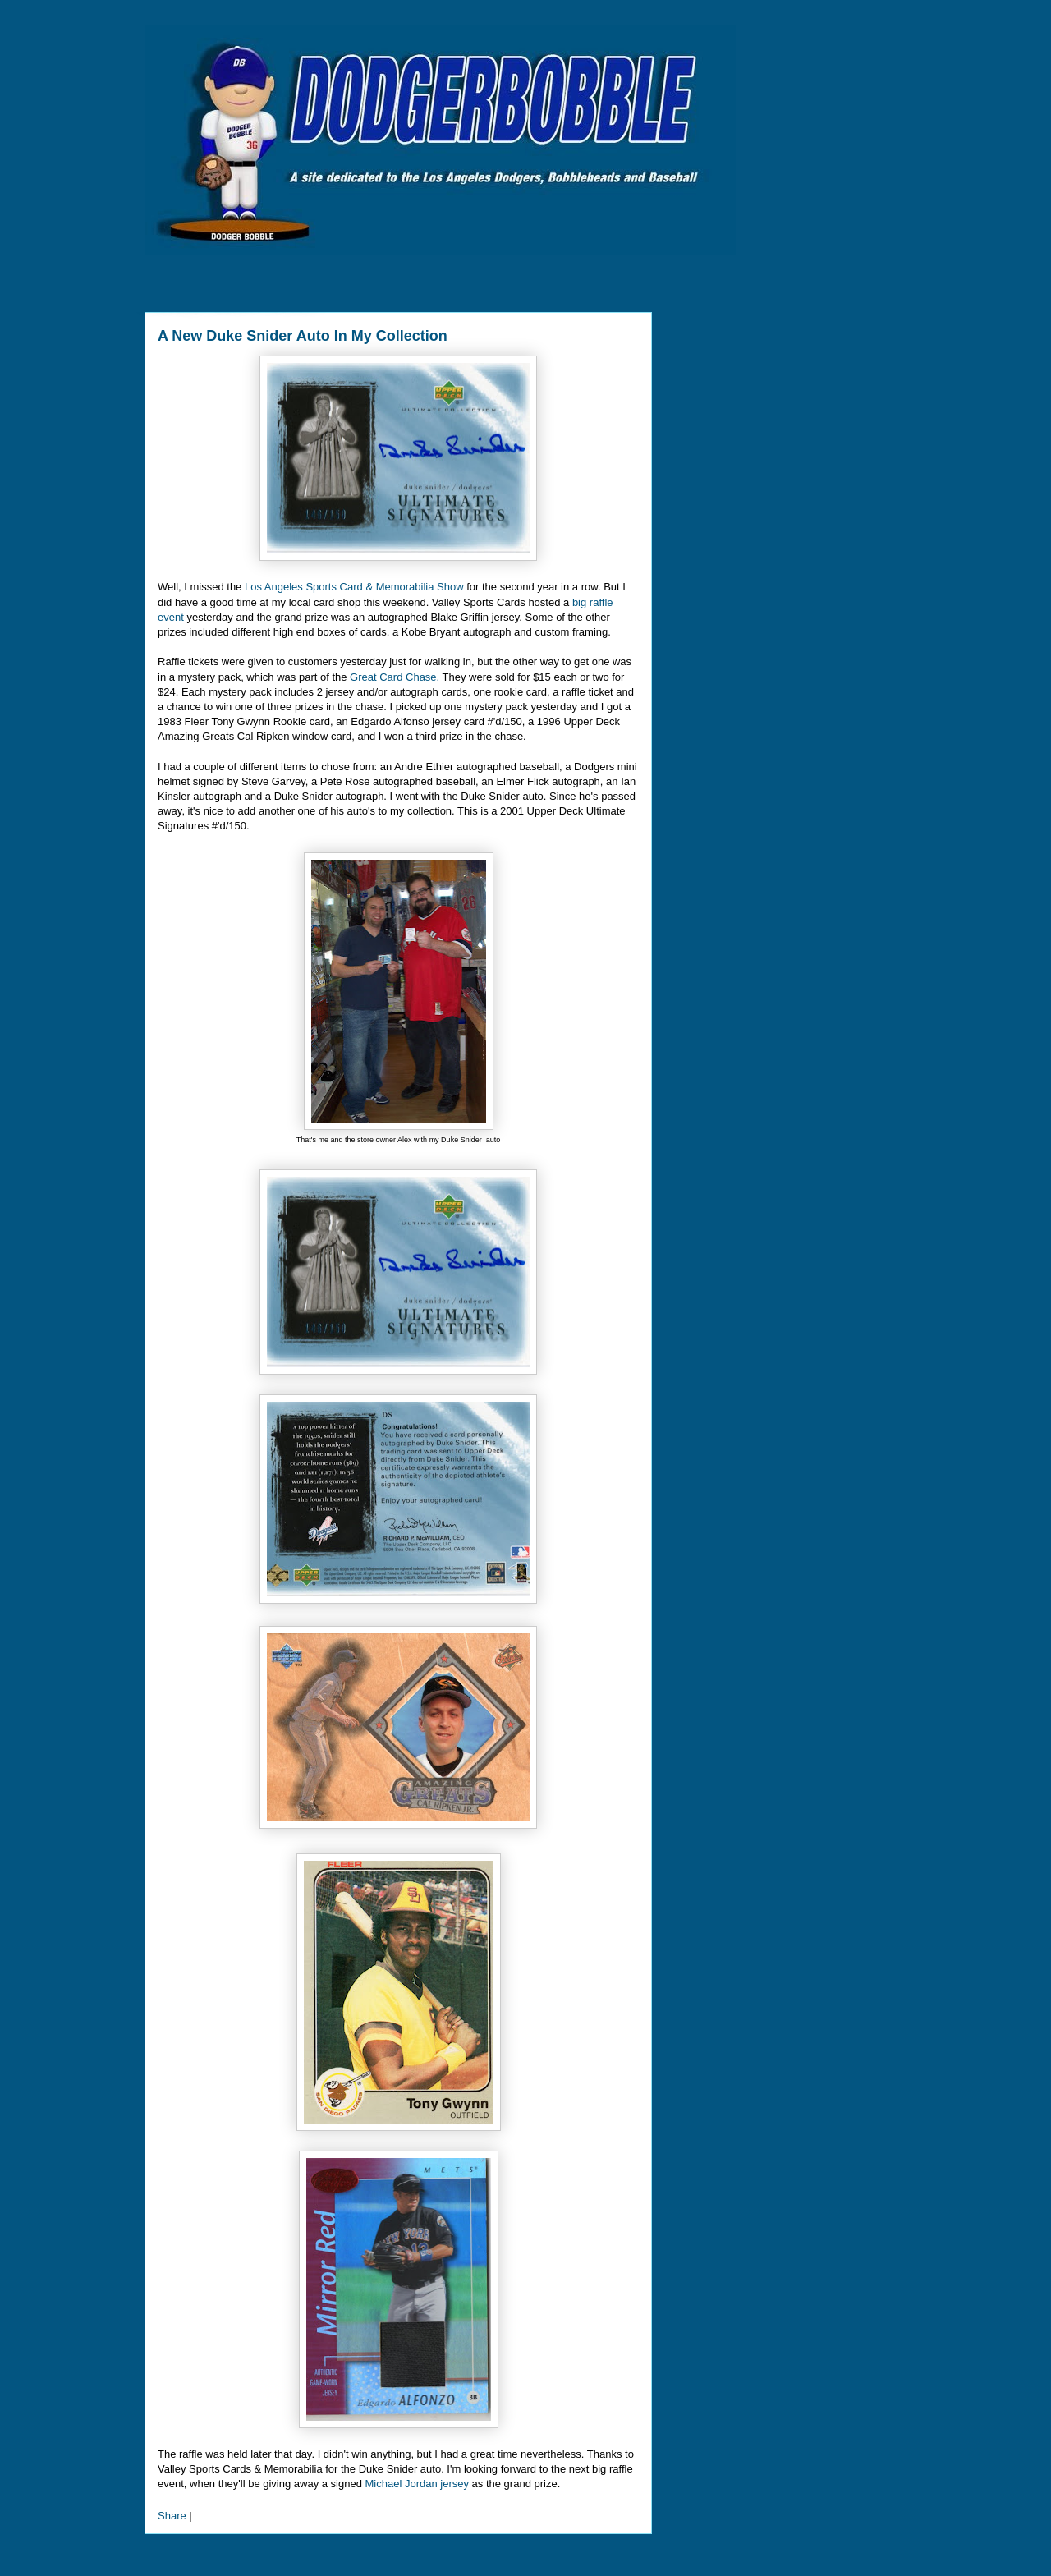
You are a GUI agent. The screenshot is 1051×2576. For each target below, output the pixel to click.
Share (172, 2515)
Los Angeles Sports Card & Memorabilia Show (354, 587)
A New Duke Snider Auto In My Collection (302, 336)
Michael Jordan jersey (417, 2483)
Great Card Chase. (394, 677)
